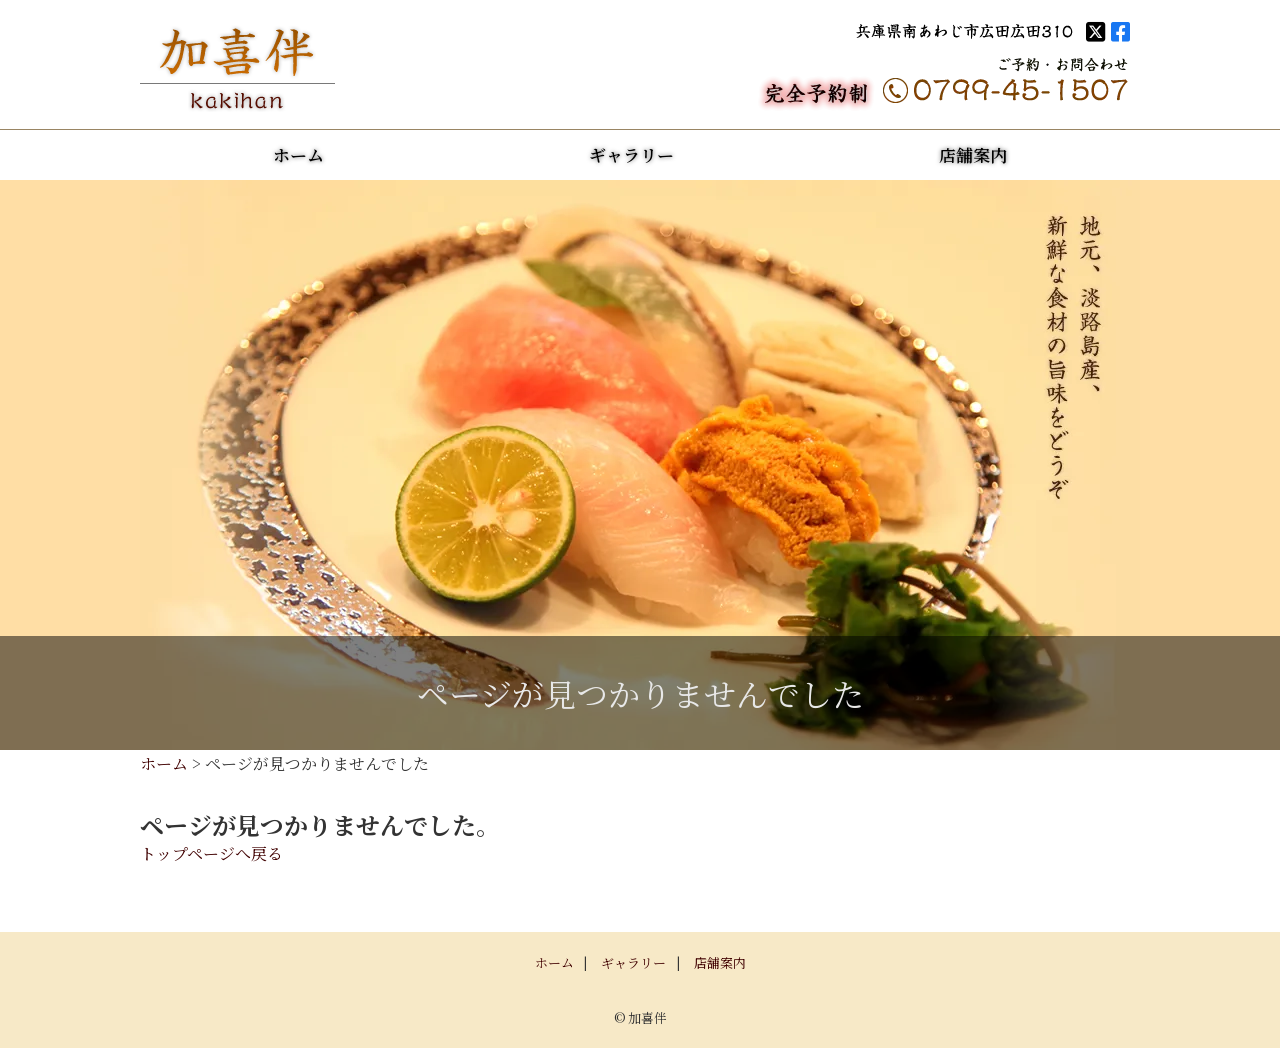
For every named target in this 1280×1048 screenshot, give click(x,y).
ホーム (298, 154)
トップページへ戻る (211, 853)
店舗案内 (973, 154)
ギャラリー (631, 154)
